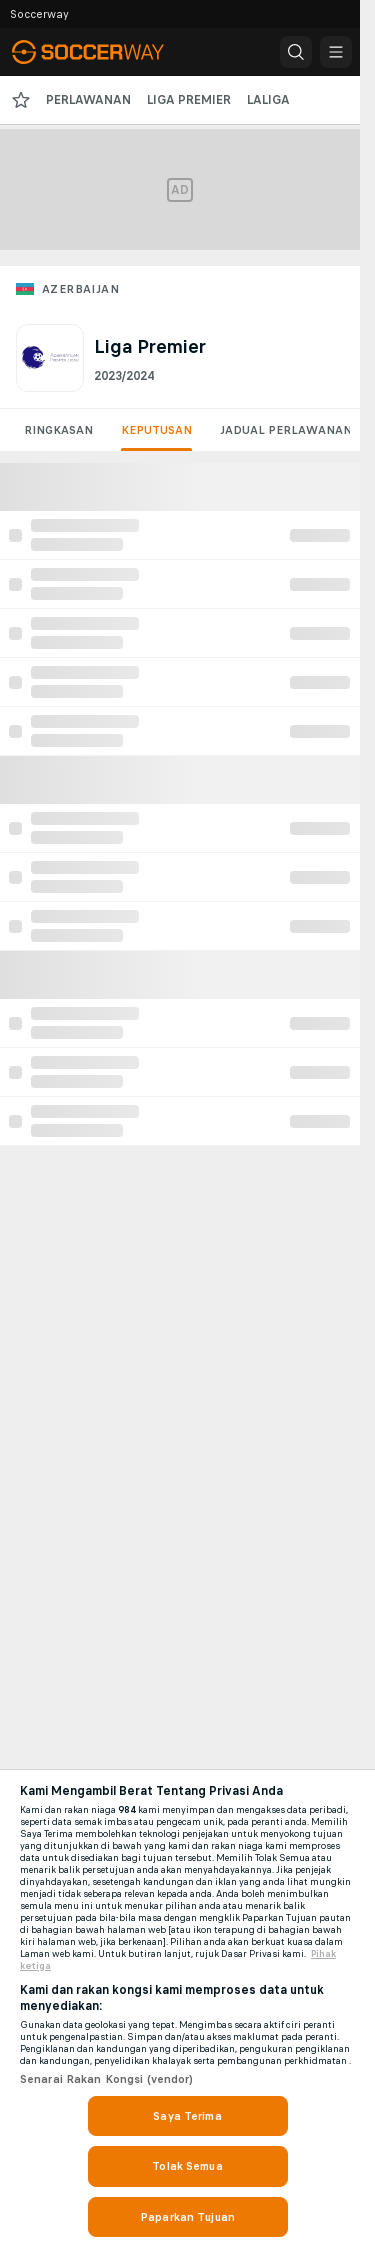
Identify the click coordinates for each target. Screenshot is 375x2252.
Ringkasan (58, 430)
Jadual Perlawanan (286, 430)
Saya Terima (187, 2116)
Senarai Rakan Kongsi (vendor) (106, 2079)
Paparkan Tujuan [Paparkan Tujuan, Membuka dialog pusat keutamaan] (187, 2217)
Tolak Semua (187, 2166)
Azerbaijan (80, 289)
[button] (296, 52)
